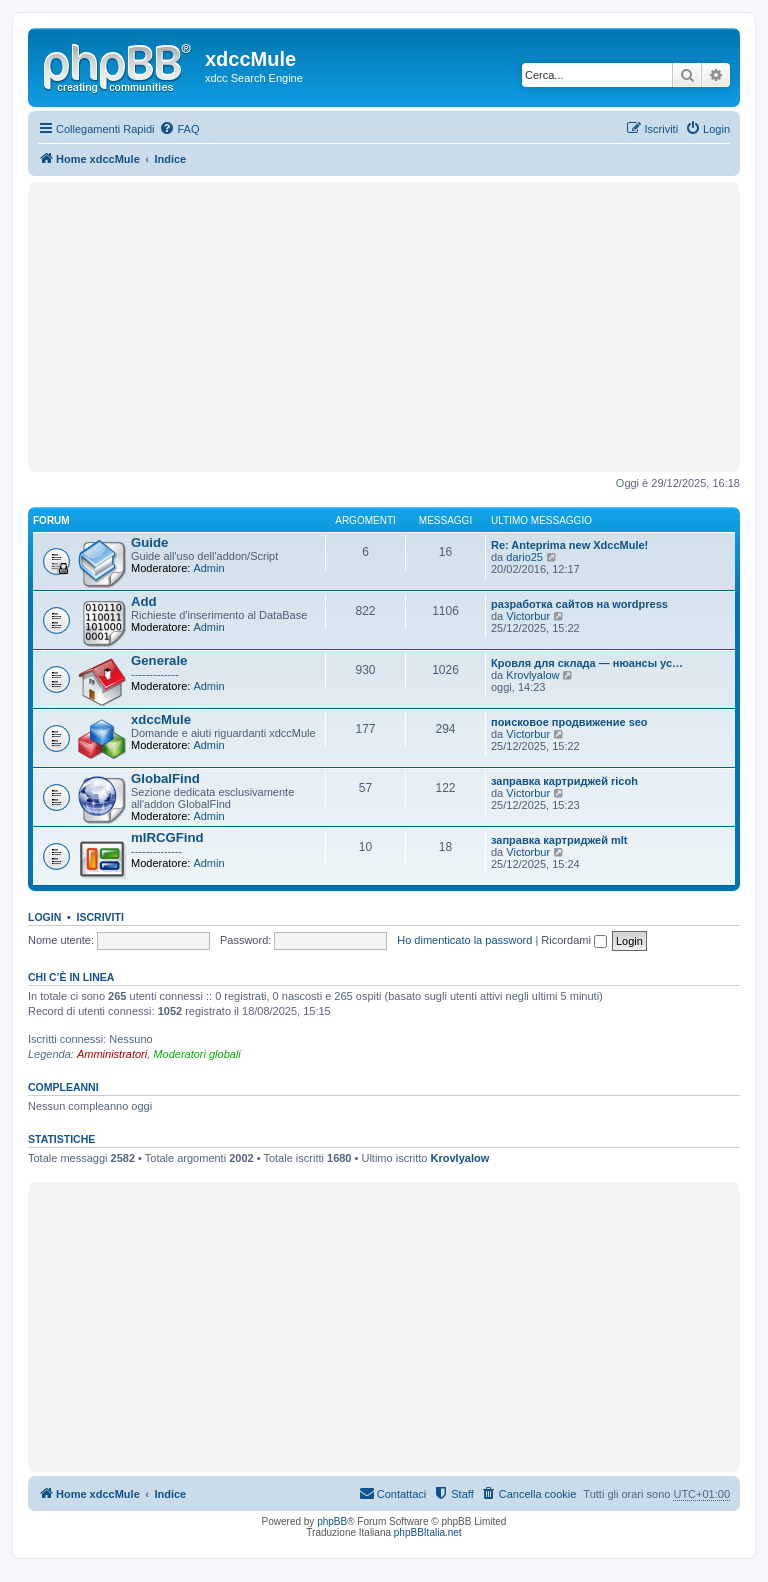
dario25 (524, 557)
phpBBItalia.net (428, 1532)
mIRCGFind (167, 837)
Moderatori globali (196, 1054)
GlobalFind (165, 778)
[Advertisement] (384, 327)
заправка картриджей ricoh (564, 781)
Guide (149, 542)
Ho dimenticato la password (464, 940)
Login (44, 917)
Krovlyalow (532, 675)
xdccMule (161, 719)
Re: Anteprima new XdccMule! (569, 545)
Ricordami (574, 940)
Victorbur (528, 616)
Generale (159, 660)
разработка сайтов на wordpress (579, 604)
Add (144, 601)
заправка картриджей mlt (559, 840)
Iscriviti (100, 917)
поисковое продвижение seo (569, 722)
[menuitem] (179, 129)
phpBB (332, 1521)
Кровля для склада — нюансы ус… (587, 663)
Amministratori (112, 1054)
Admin (208, 568)
